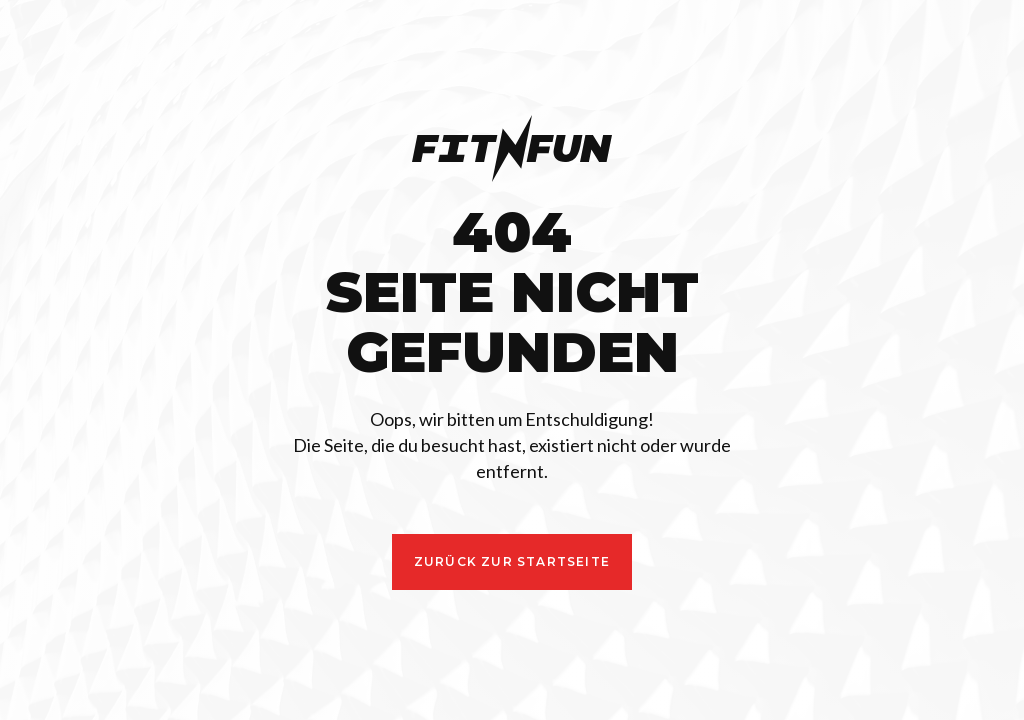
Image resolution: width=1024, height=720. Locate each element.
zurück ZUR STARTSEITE (512, 561)
